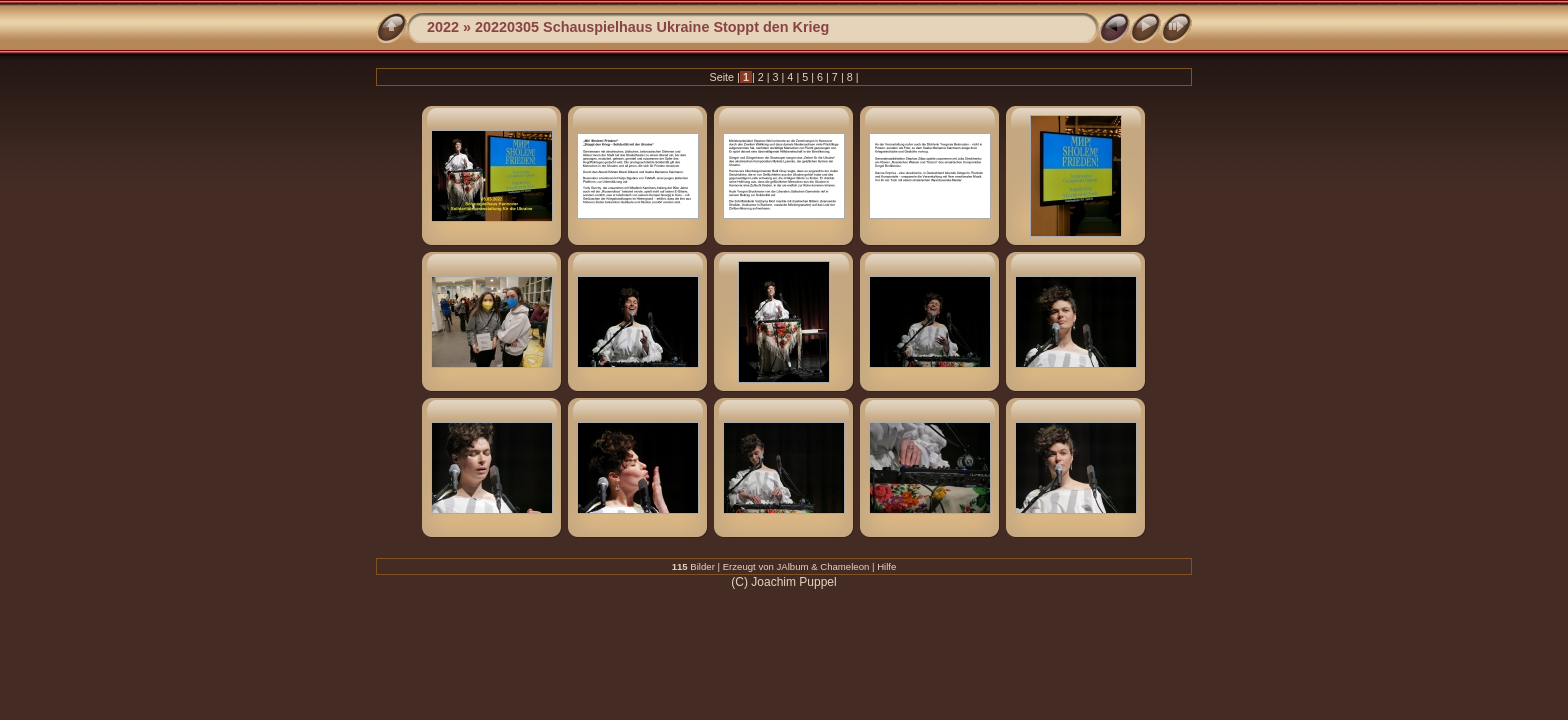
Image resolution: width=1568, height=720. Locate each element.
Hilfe (886, 566)
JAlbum (793, 566)
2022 (443, 27)
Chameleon (844, 566)
